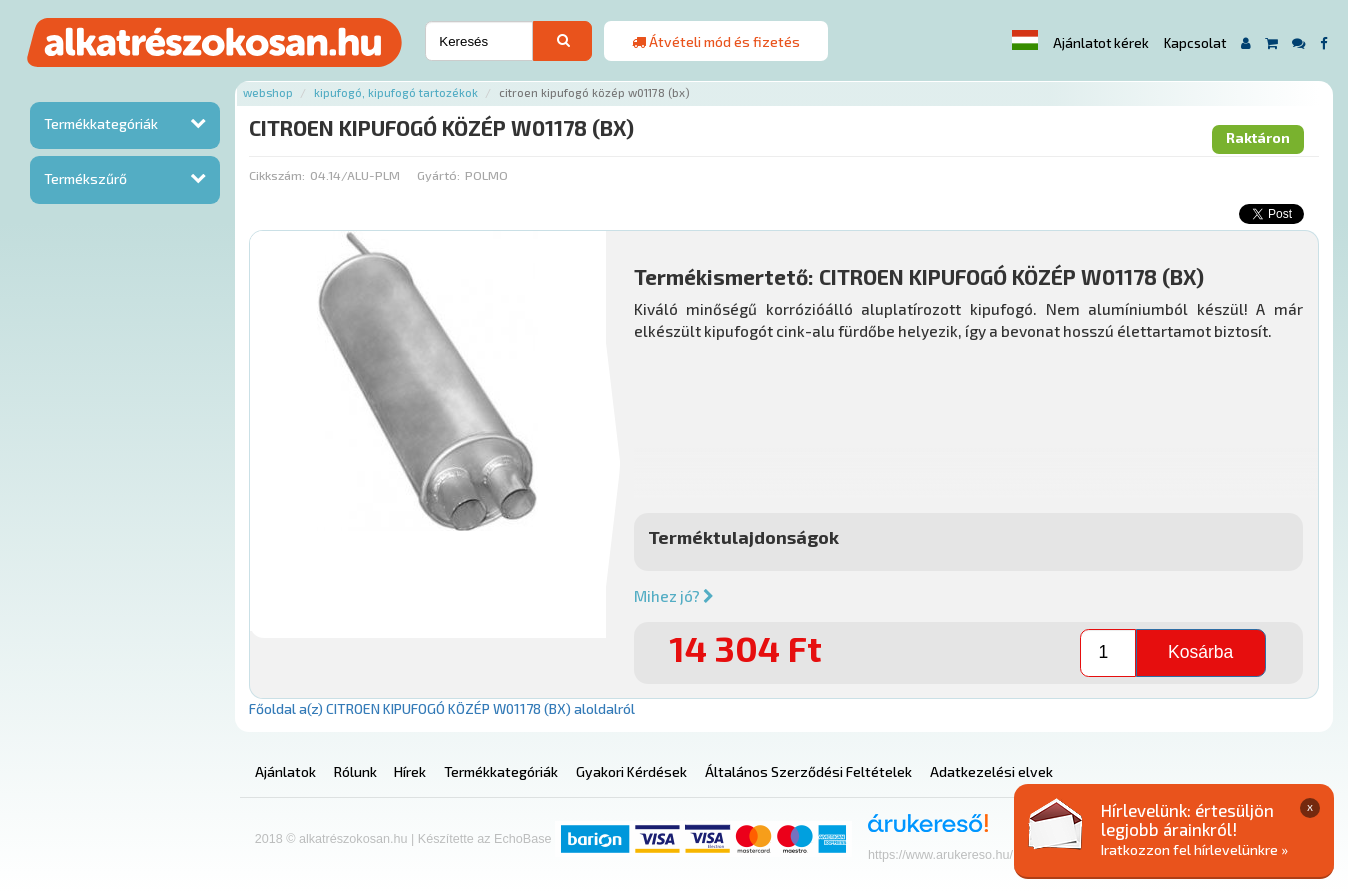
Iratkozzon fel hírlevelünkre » (1194, 849)
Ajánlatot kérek (1101, 43)
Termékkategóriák (101, 123)
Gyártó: (438, 175)
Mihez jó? (674, 596)
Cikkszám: (277, 175)
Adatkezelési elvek (991, 771)
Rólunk (355, 771)
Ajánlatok (285, 771)
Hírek (410, 771)
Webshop (268, 92)
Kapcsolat (1195, 43)
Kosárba (1200, 652)
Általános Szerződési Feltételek (808, 771)
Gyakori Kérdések (631, 771)
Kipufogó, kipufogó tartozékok (396, 92)
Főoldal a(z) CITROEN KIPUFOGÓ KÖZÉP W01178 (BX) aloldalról (442, 708)
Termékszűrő (85, 178)
